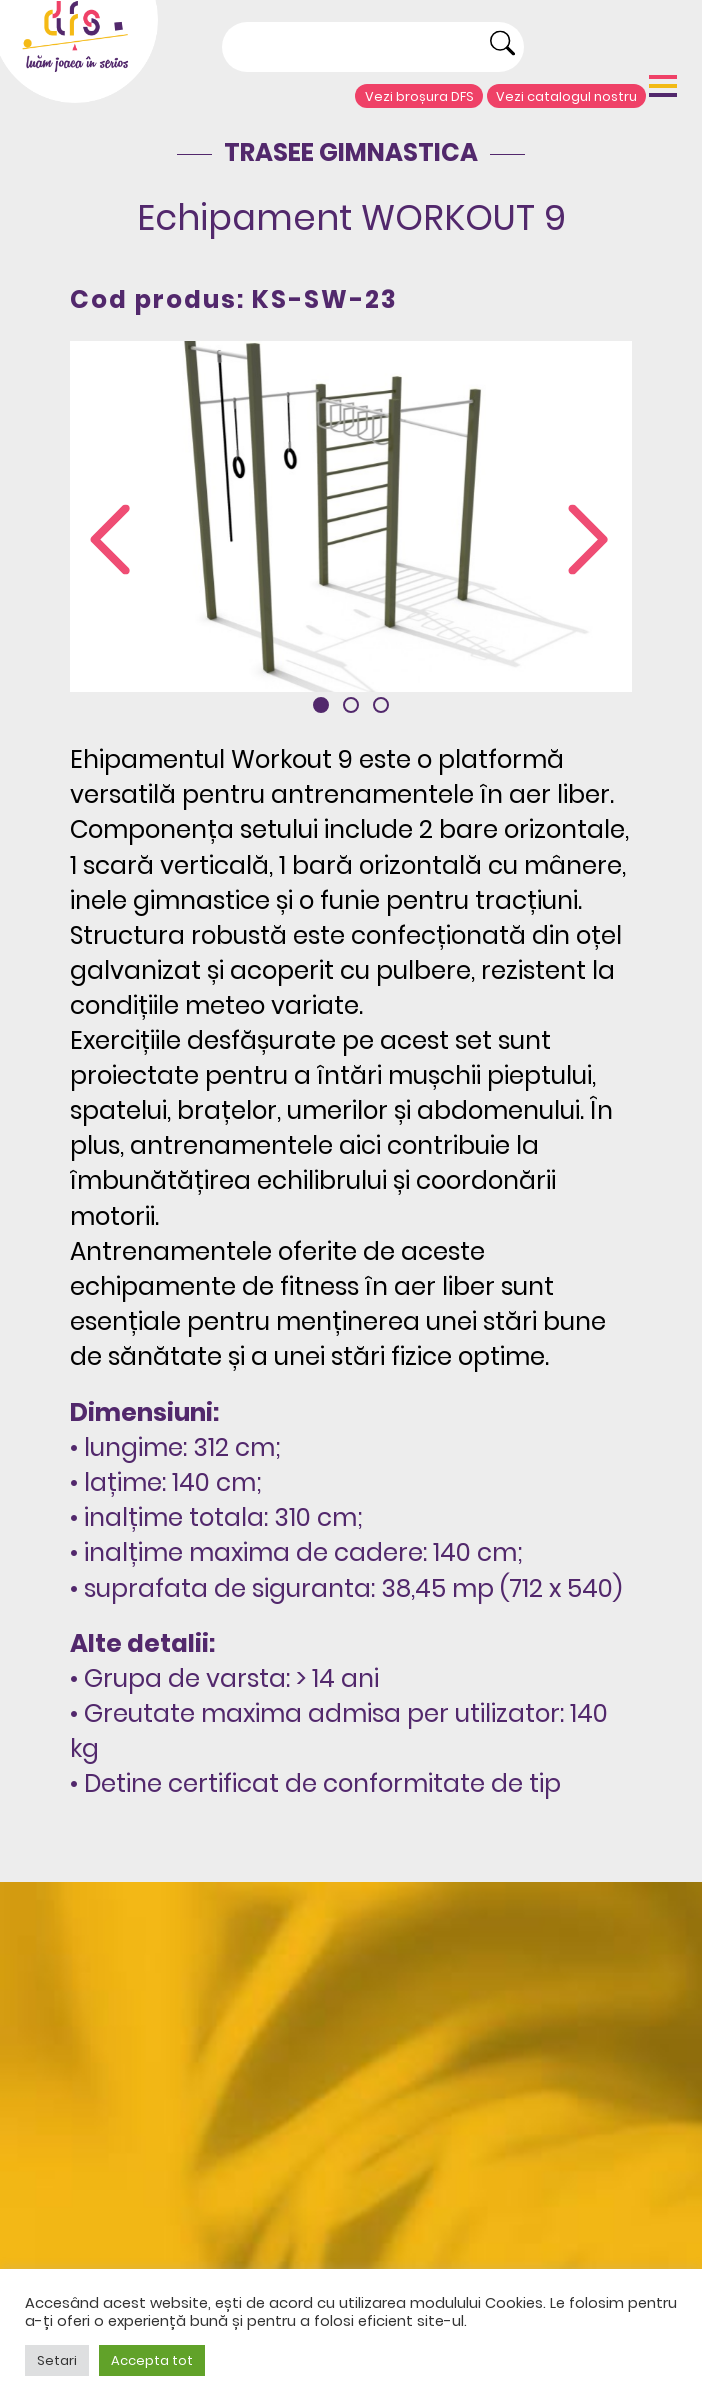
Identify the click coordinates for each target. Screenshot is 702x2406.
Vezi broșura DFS (419, 96)
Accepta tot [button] (152, 2360)
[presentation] (110, 541)
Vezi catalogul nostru (566, 96)
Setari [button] (57, 2360)
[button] (321, 705)
